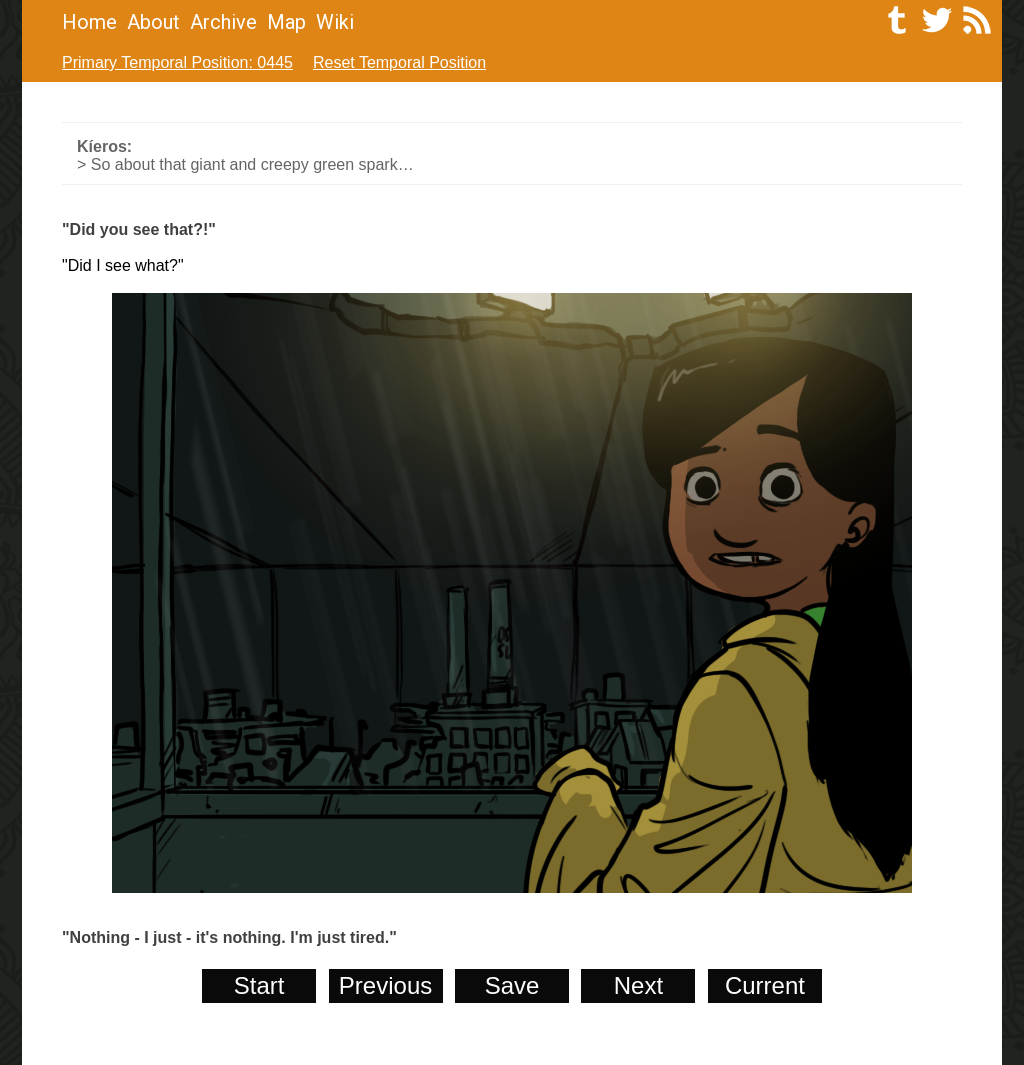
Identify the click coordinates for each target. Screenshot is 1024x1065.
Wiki (335, 22)
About (153, 22)
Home (89, 22)
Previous (385, 985)
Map (286, 22)
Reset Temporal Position (399, 62)
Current (765, 985)
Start (259, 985)
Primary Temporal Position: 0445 (177, 62)
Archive (223, 22)
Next (638, 985)
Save (512, 985)
